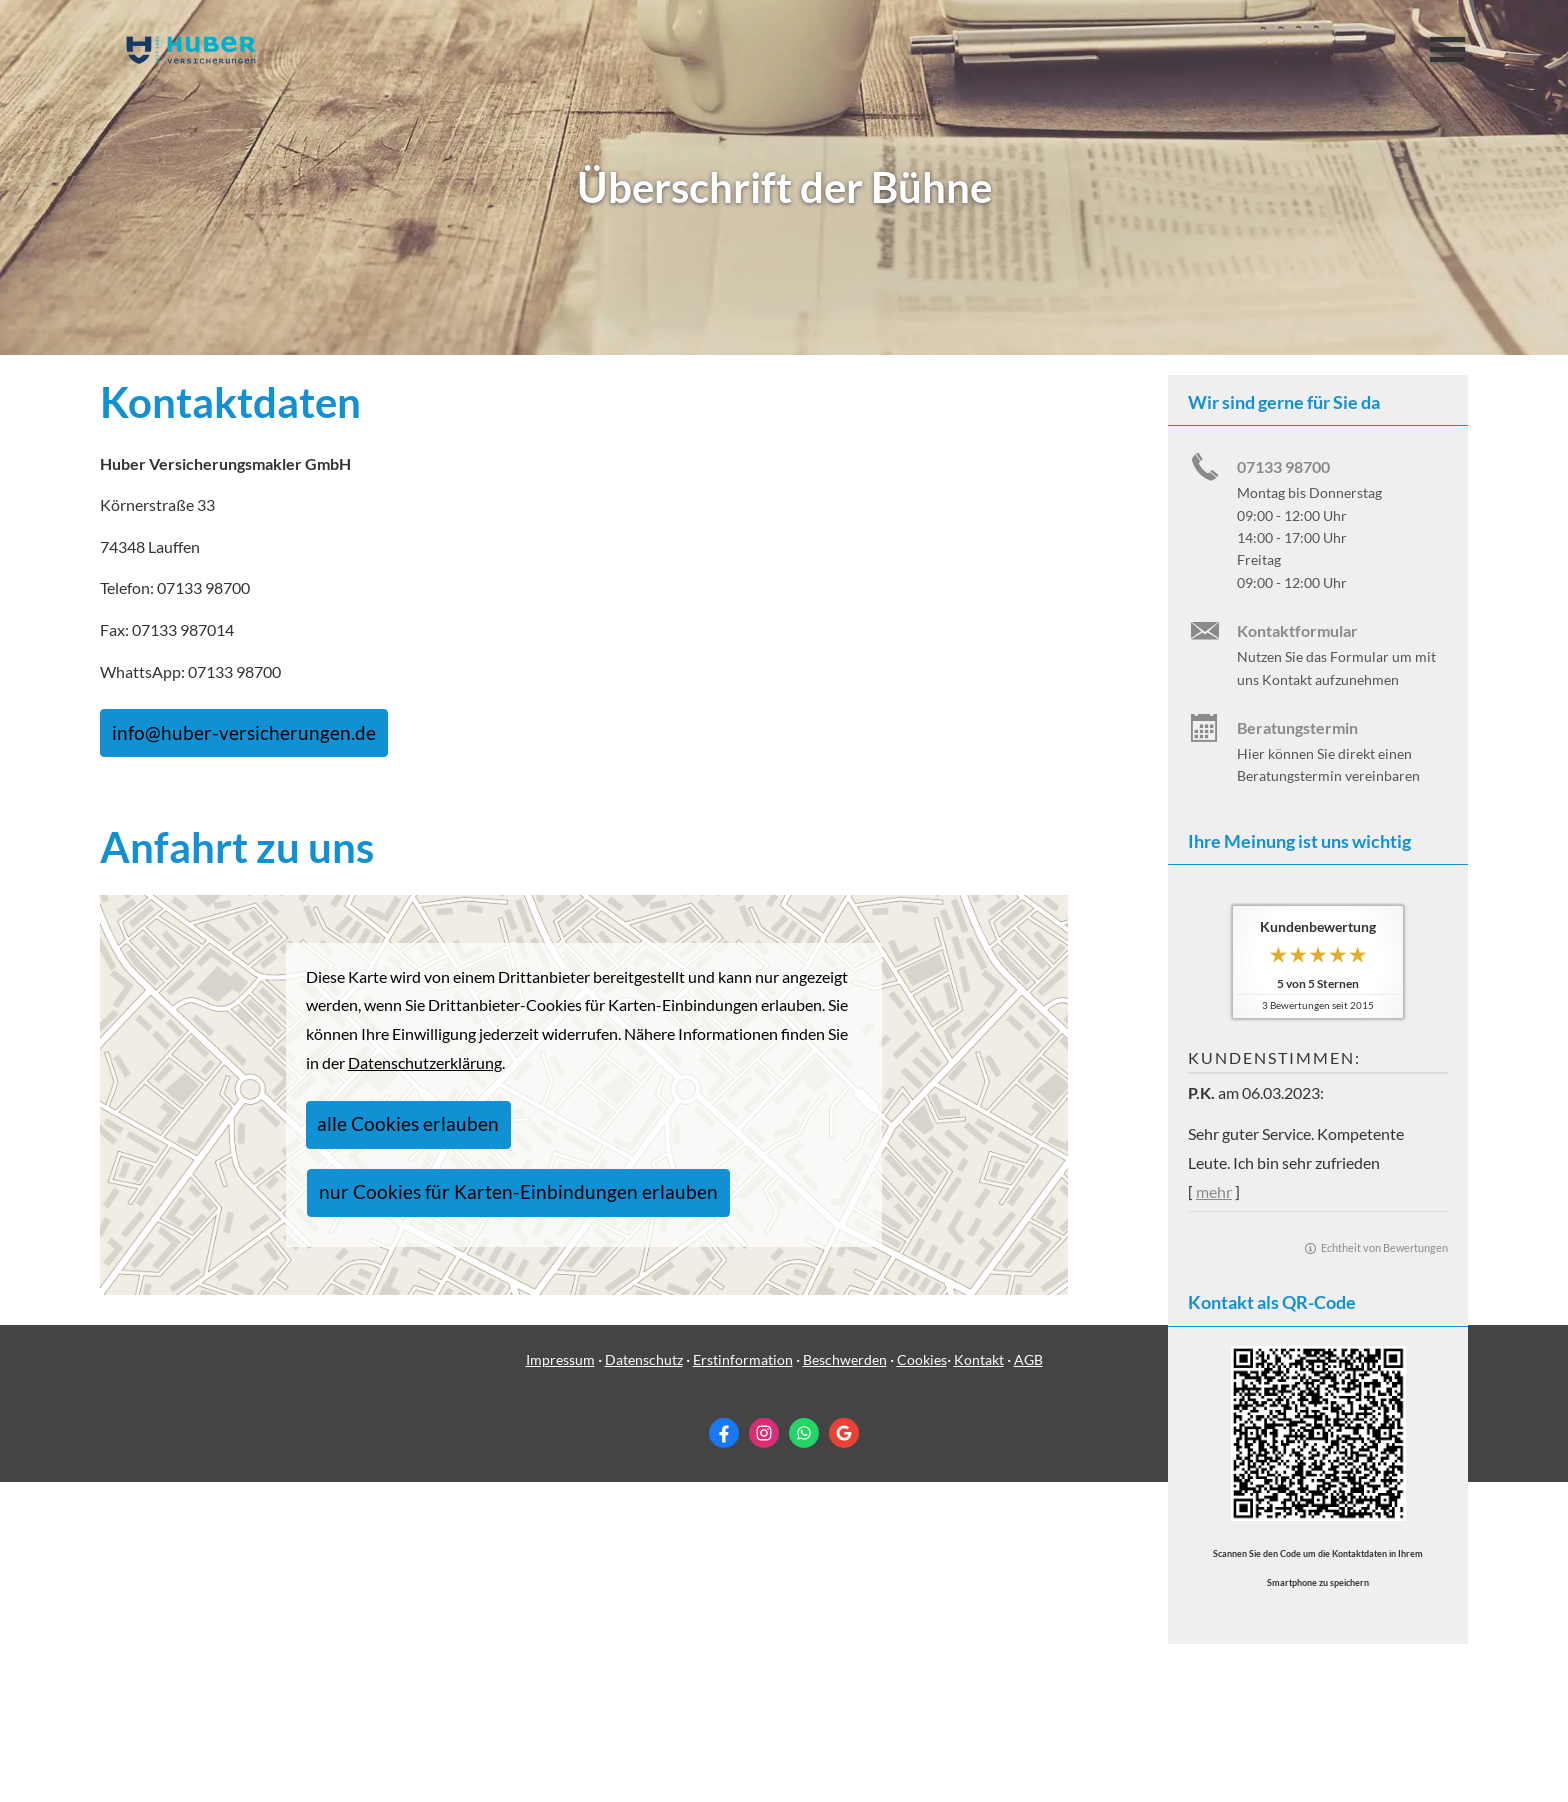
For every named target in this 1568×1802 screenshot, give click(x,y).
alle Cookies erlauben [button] (388, 1147)
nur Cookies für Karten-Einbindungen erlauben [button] (646, 1147)
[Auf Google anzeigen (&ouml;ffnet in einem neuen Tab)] (844, 1753)
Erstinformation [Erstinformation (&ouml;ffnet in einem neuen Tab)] (743, 1678)
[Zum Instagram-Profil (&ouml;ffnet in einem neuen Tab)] (764, 1753)
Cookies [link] (922, 1678)
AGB (1028, 1678)
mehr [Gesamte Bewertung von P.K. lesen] (1214, 1191)
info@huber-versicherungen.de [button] (212, 727)
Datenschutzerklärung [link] (425, 1091)
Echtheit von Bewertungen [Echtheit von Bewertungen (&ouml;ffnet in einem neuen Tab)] (1384, 1247)
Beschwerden (845, 1678)
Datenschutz (644, 1678)
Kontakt (979, 1678)
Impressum (560, 1678)
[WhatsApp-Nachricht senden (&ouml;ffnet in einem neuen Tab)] (804, 1753)
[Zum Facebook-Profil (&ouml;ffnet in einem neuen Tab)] (724, 1753)
